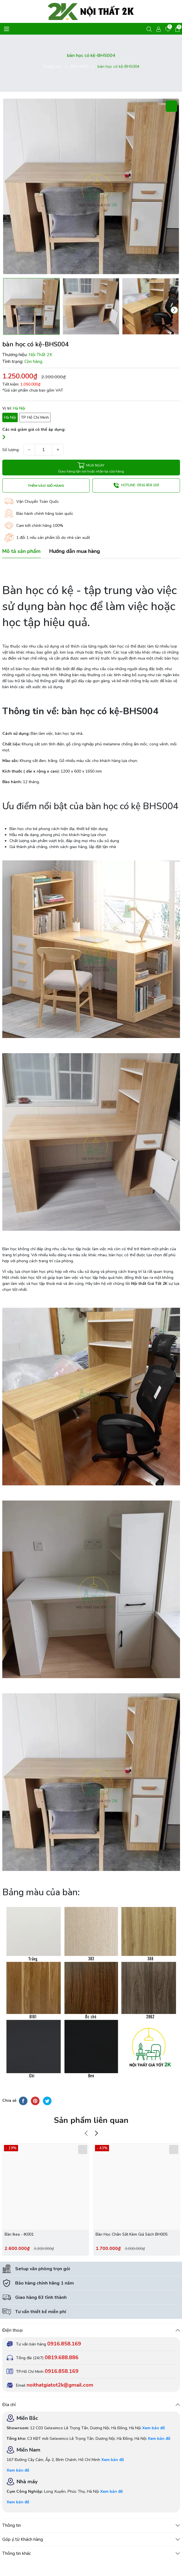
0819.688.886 (61, 2357)
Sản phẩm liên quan (91, 2120)
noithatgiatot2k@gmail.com (60, 2384)
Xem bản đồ (153, 2428)
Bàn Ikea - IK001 (19, 2234)
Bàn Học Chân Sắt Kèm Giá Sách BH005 (131, 2234)
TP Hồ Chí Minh (35, 417)
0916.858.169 (64, 2343)
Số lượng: (10, 450)
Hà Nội (10, 417)
